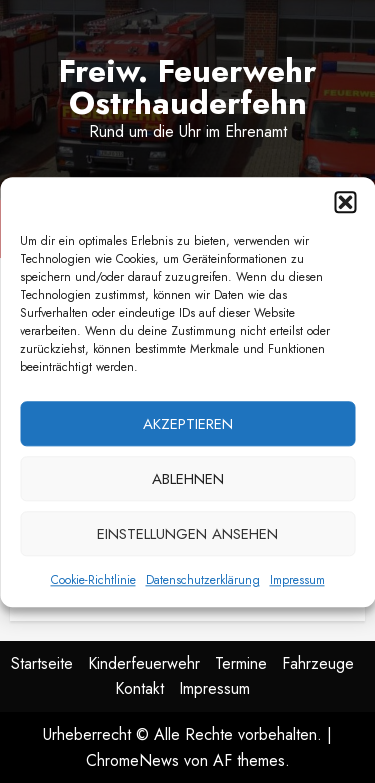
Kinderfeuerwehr (144, 663)
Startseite (42, 663)
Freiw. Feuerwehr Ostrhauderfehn (187, 87)
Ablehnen (188, 484)
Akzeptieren (188, 429)
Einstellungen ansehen (187, 539)
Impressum (297, 586)
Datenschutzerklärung (203, 586)
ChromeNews (132, 760)
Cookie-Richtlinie (93, 586)
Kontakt (139, 688)
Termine (241, 663)
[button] (345, 208)
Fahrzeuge (318, 663)
